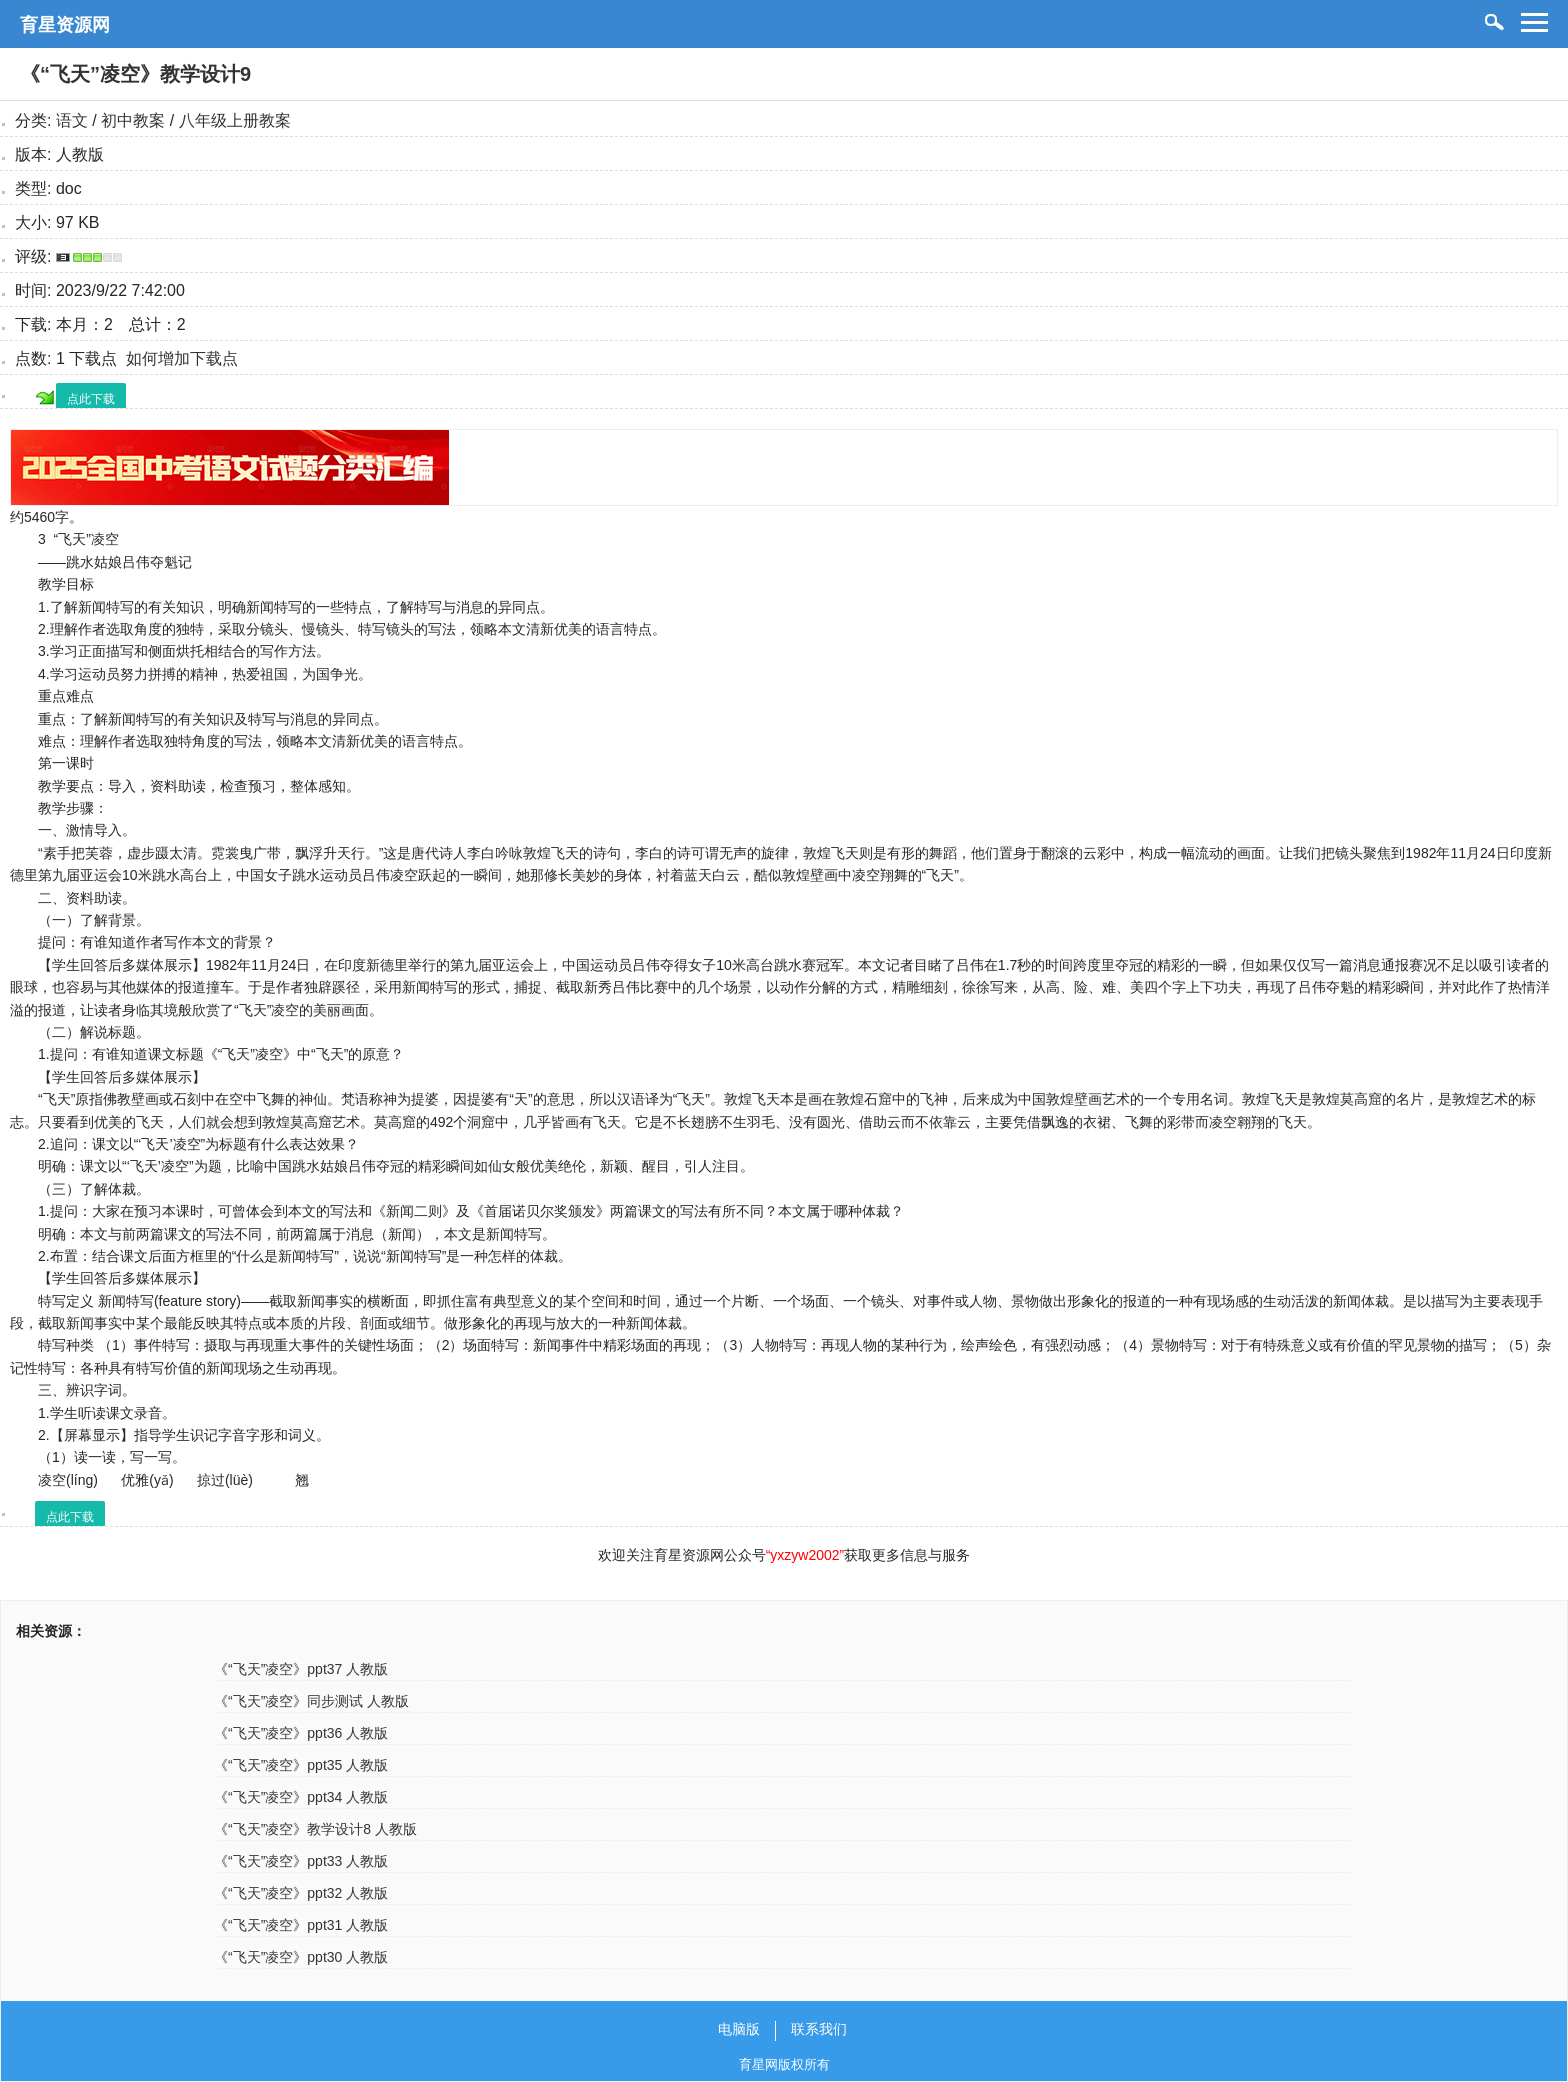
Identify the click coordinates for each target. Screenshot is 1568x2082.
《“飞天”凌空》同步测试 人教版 (311, 1701)
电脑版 (739, 2029)
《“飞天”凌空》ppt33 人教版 (301, 1861)
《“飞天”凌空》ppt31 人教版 (301, 1925)
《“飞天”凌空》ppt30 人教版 (301, 1957)
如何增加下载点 (182, 358)
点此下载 (91, 399)
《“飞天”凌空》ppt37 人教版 (301, 1669)
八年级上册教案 (235, 120)
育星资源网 (65, 25)
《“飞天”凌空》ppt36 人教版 (301, 1733)
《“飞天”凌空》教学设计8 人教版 (315, 1829)
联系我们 (819, 2029)
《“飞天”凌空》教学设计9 (135, 74)
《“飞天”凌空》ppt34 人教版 (301, 1797)
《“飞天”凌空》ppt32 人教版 (301, 1893)
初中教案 (133, 120)
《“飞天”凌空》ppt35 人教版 (301, 1765)
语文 (72, 120)
